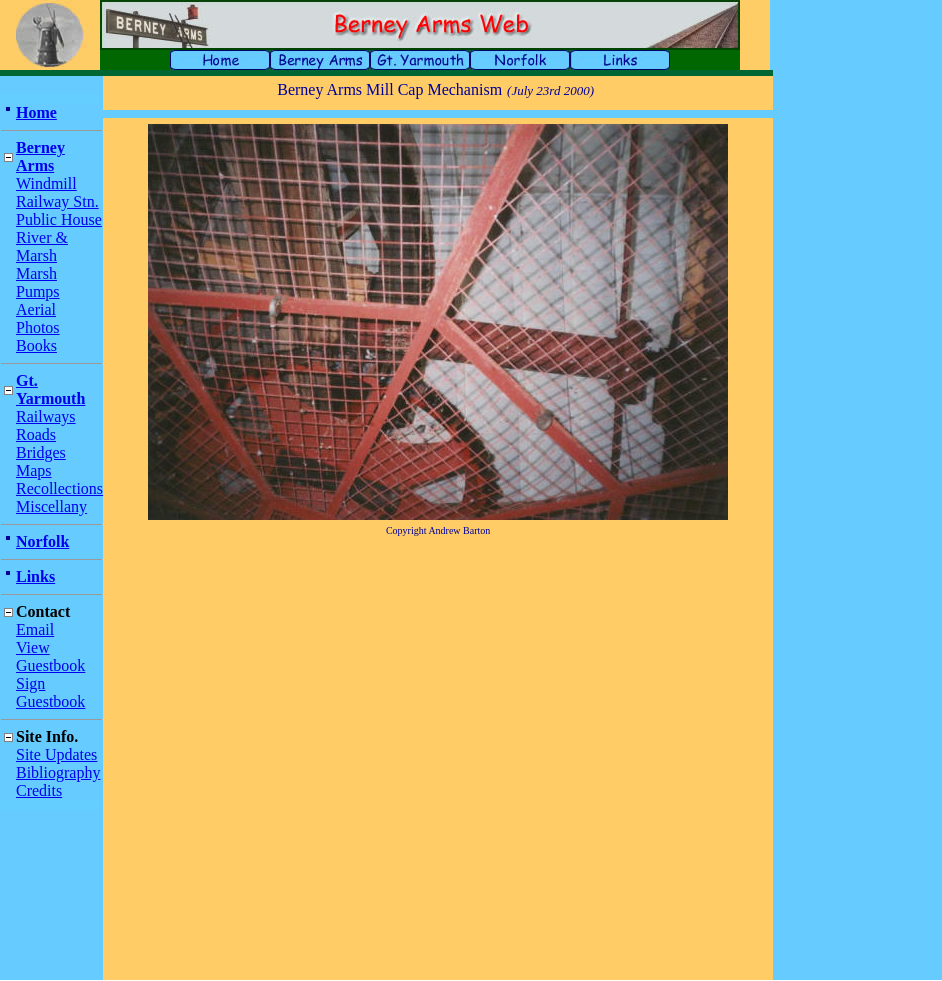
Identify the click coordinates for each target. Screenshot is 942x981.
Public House (59, 219)
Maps (34, 470)
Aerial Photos (38, 318)
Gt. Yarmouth (50, 389)
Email (35, 629)
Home (36, 112)
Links (35, 576)
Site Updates (56, 754)
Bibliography (58, 772)
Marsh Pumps (38, 282)
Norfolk (42, 541)
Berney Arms (40, 156)
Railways (46, 416)
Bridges (41, 452)
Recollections (59, 488)
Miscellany (51, 506)
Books (36, 345)
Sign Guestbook (50, 692)
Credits (39, 790)
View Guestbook (50, 656)
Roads (36, 434)
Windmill (46, 183)
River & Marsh (42, 246)
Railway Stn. (57, 201)
